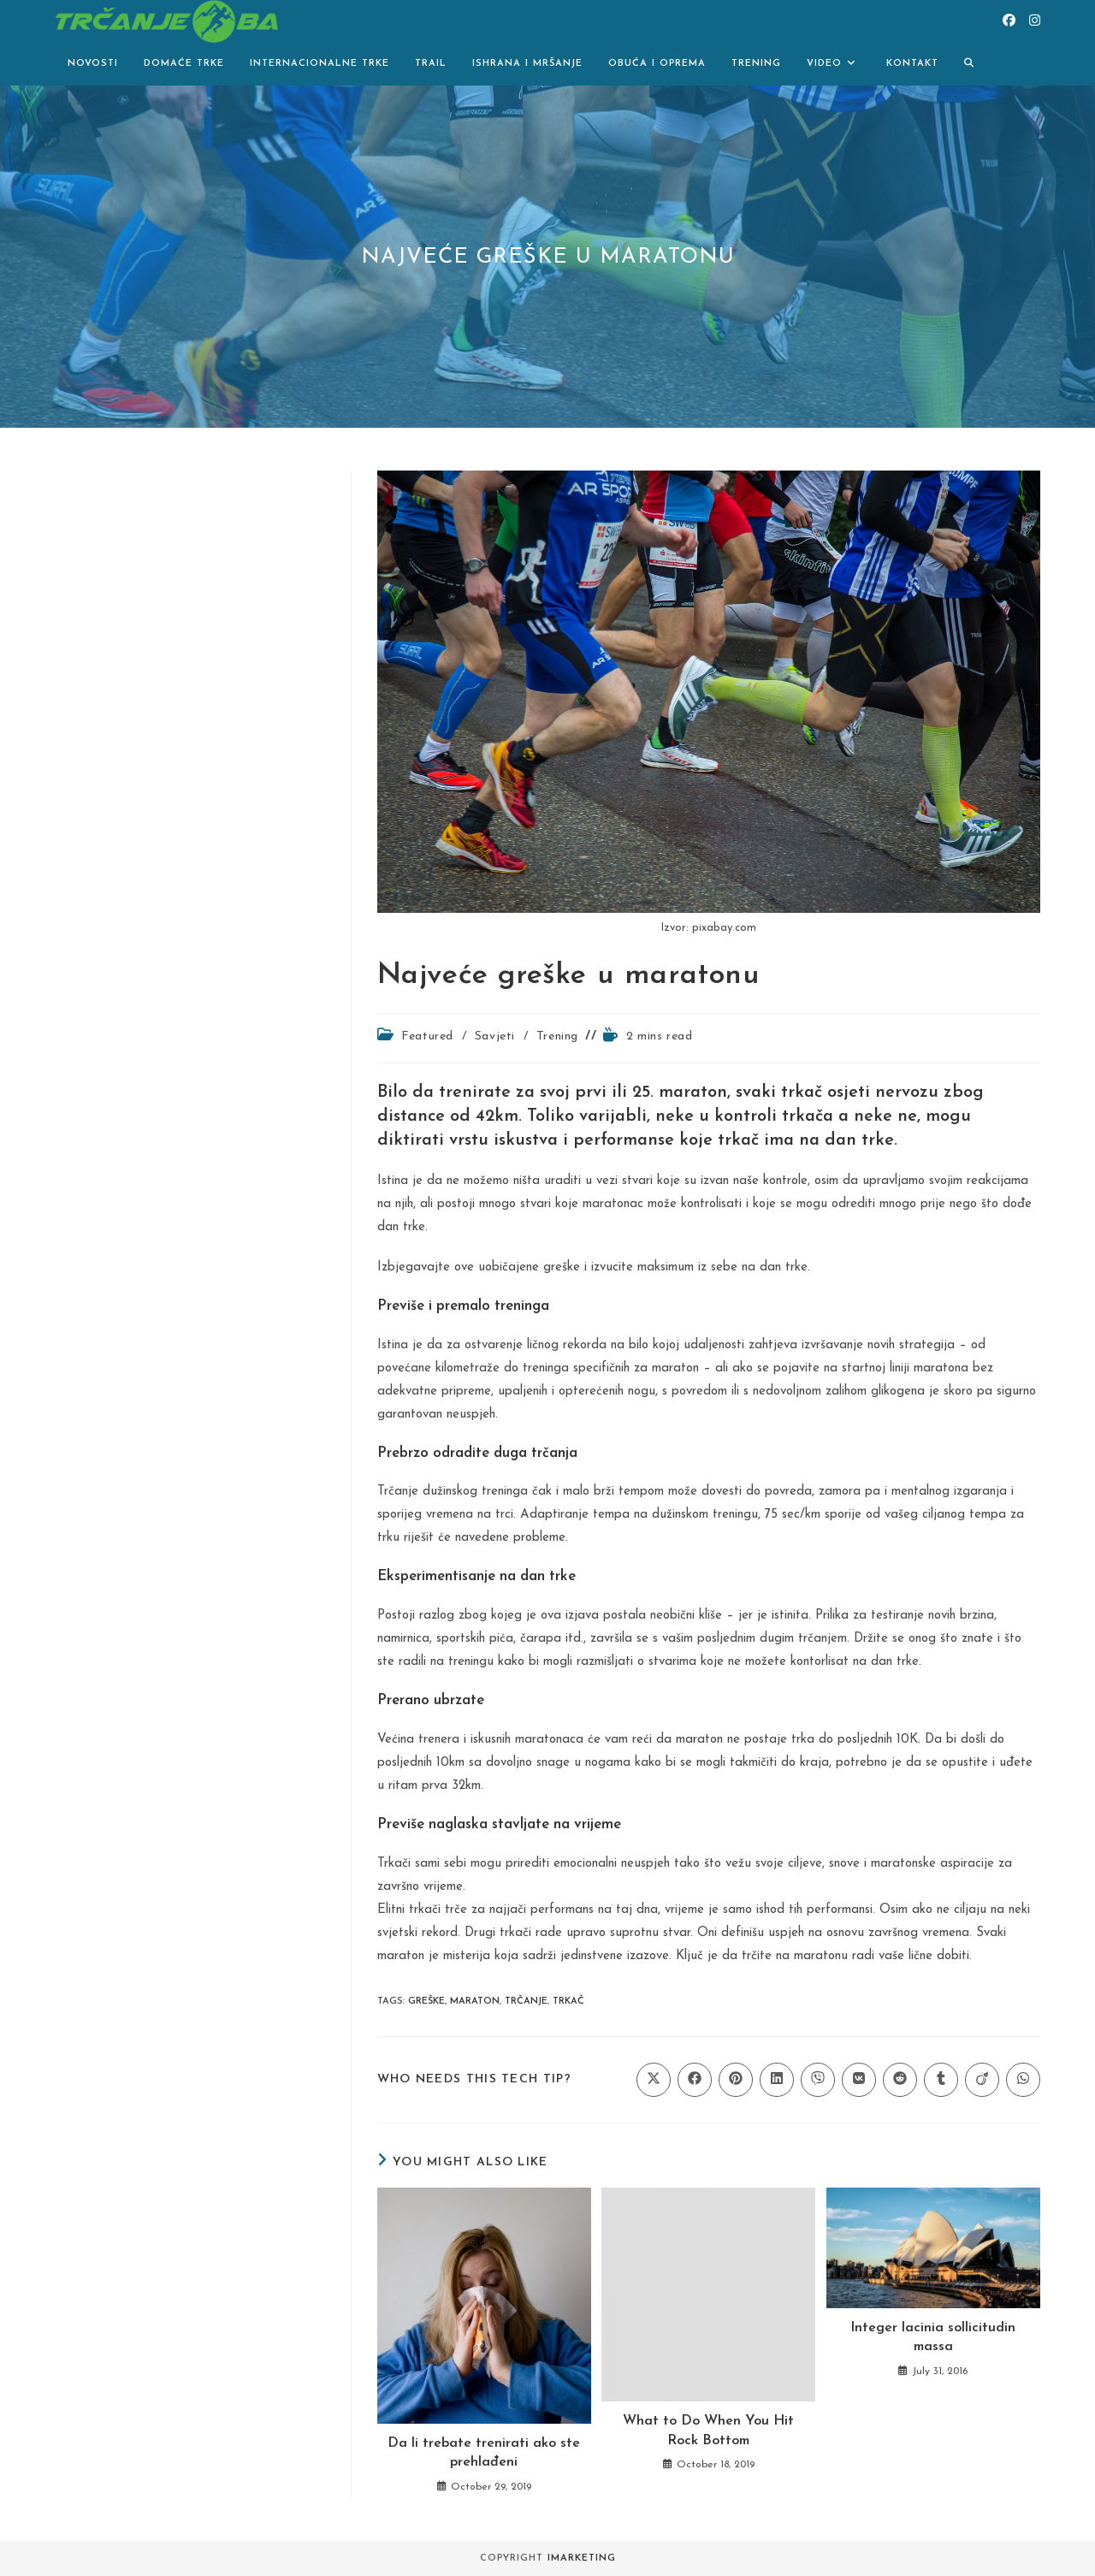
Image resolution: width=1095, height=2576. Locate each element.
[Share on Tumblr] (941, 2080)
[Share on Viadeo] (982, 2080)
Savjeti (495, 1036)
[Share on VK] (859, 2080)
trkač (568, 2001)
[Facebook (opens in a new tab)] (1009, 21)
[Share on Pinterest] (736, 2080)
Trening (557, 1036)
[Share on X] (653, 2080)
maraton (475, 2001)
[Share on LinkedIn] (777, 2080)
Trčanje (526, 2001)
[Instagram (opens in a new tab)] (1034, 21)
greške (426, 2001)
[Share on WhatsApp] (1023, 2080)
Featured (427, 1036)
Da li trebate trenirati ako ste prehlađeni (484, 2453)
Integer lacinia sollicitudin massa (932, 2337)
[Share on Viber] (818, 2080)
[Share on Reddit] (900, 2080)
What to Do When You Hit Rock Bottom (708, 2430)
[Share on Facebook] (695, 2080)
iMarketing (582, 2558)
